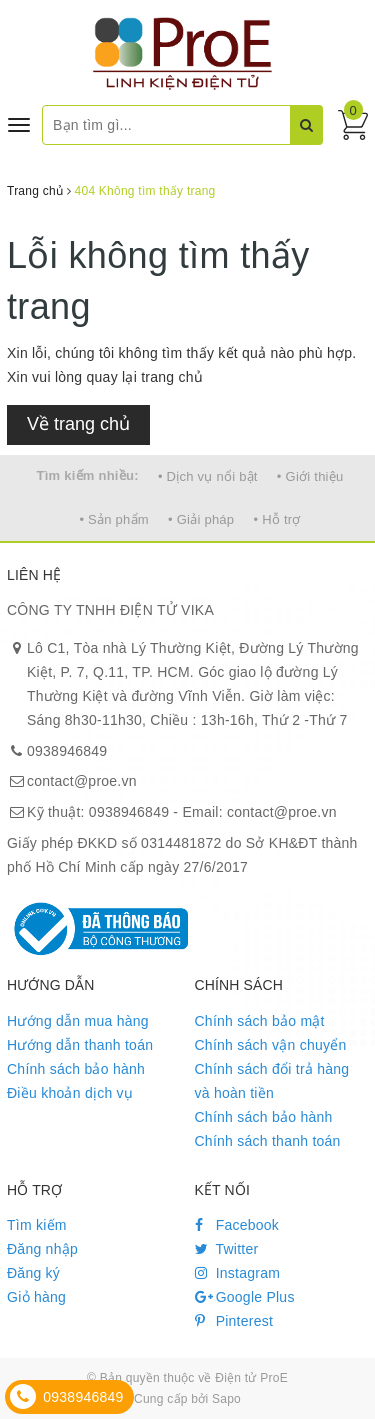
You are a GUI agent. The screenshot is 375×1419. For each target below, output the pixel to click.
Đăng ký (33, 1273)
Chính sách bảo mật (260, 1021)
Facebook (237, 1225)
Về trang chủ (78, 424)
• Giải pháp (201, 519)
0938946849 (67, 751)
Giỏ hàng (36, 1297)
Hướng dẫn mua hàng (78, 1021)
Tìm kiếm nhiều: (88, 475)
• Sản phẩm (113, 519)
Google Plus (245, 1297)
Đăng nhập (42, 1249)
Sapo (226, 1399)
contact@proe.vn (82, 781)
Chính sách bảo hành (76, 1069)
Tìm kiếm (37, 1225)
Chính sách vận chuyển (271, 1045)
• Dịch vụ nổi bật (208, 476)
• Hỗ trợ (276, 519)
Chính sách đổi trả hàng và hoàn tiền (272, 1081)
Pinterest (234, 1321)
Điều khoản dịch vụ (70, 1093)
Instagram (238, 1273)
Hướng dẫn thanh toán (80, 1045)
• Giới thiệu (310, 476)
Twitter (227, 1249)
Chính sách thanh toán (268, 1141)
